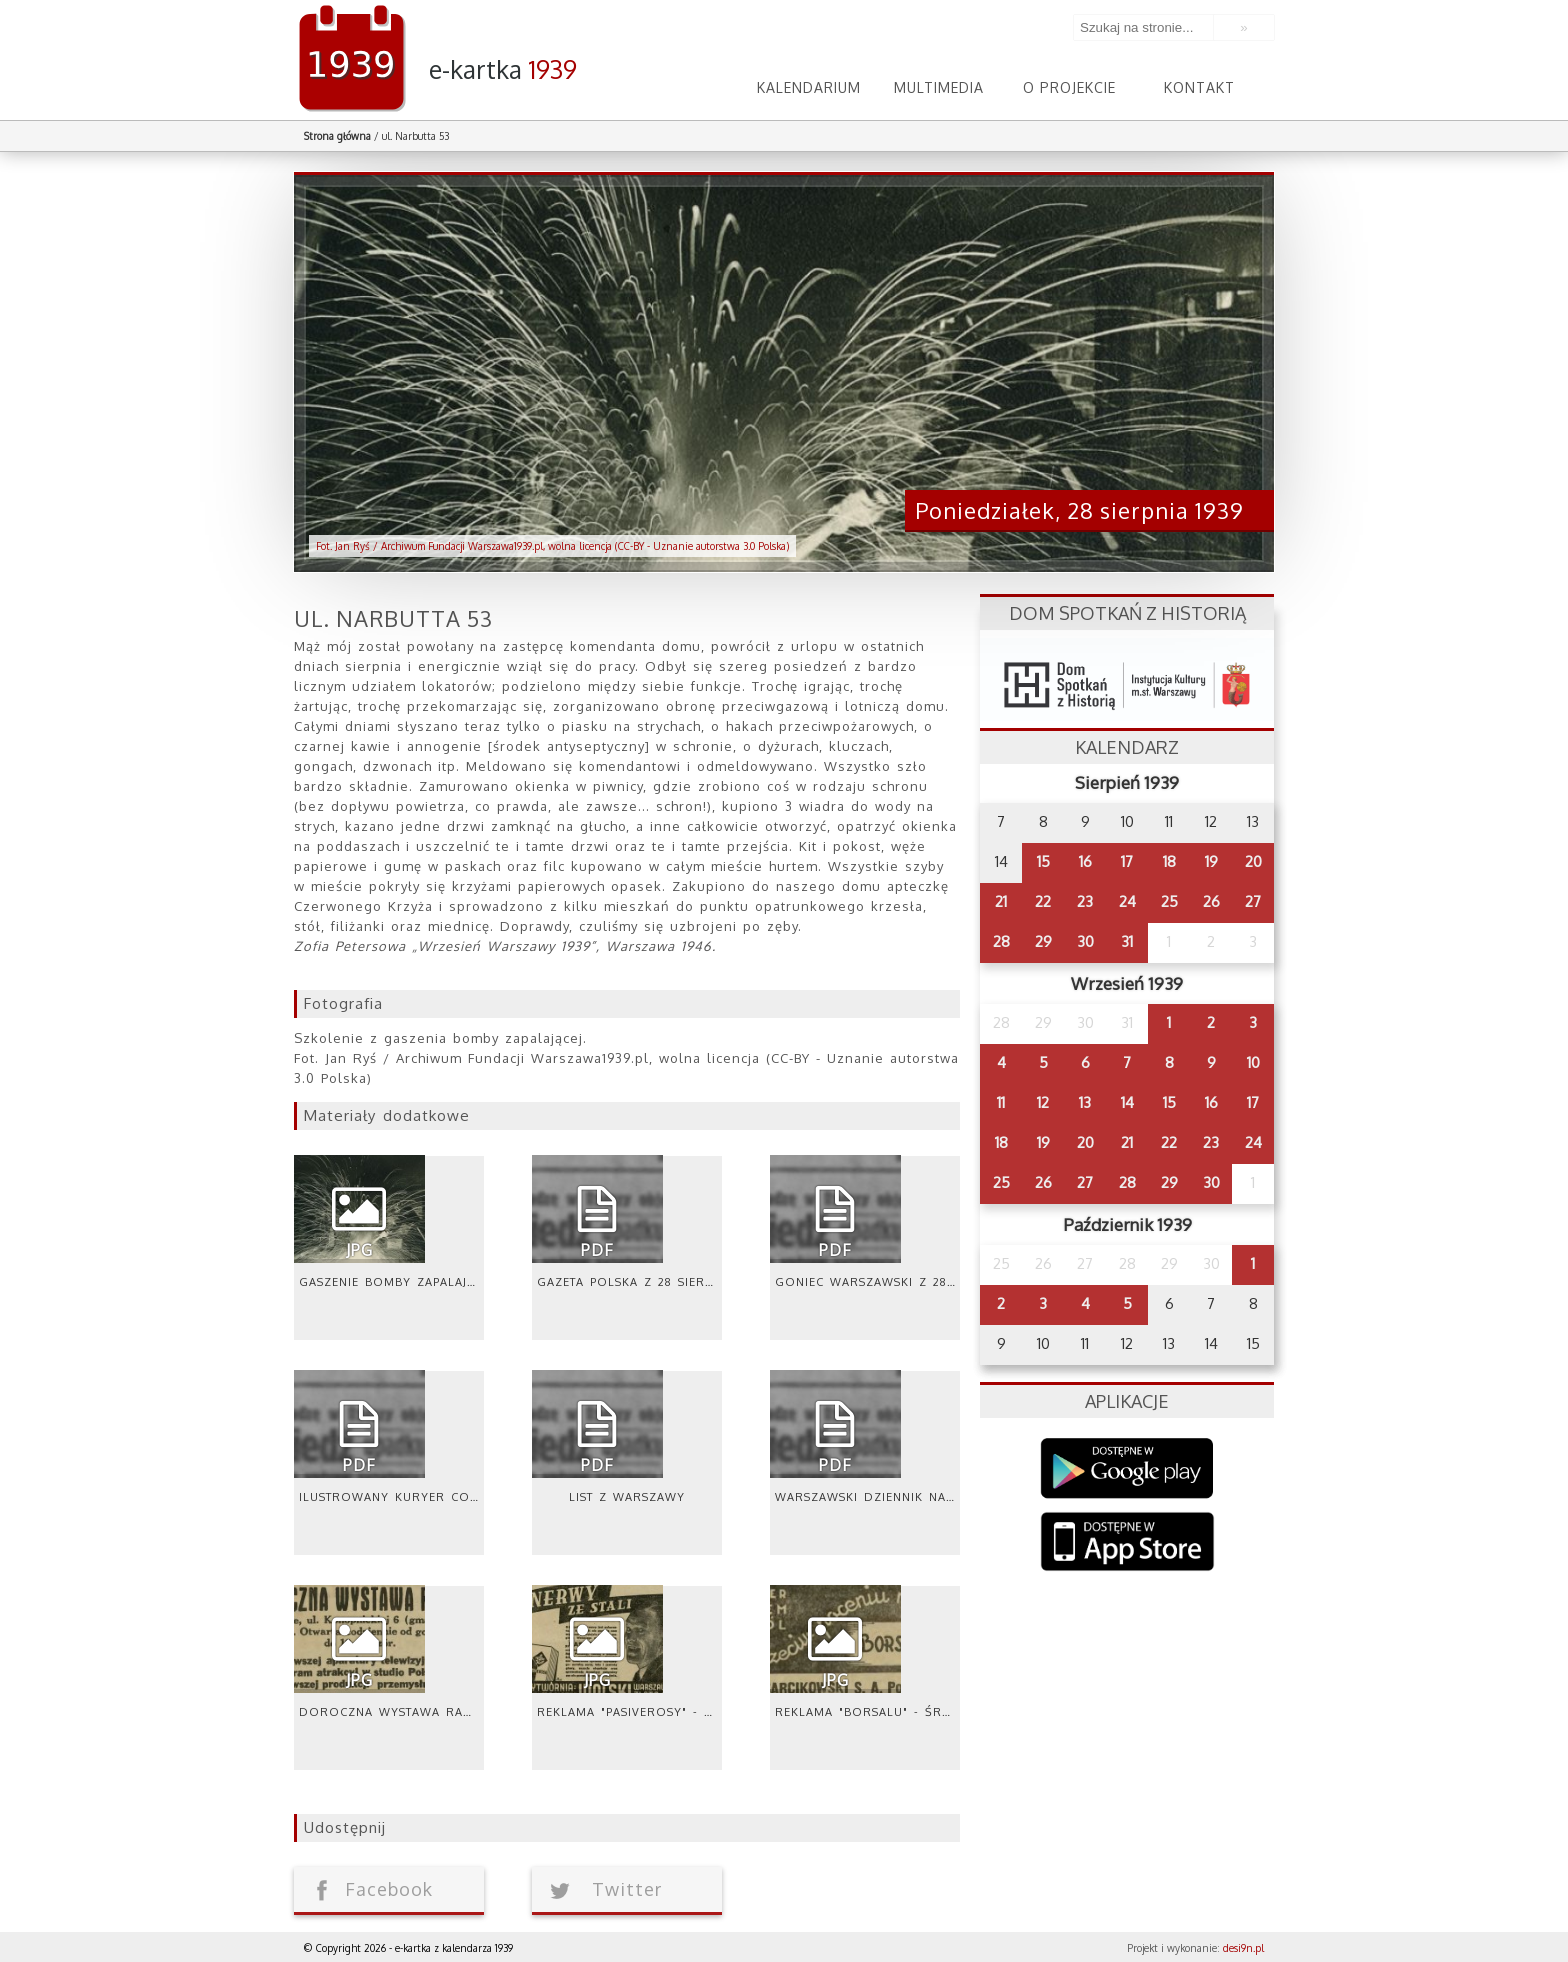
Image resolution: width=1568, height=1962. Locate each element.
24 (1127, 901)
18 (1169, 861)
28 (1001, 941)
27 (1253, 901)
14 (1127, 1102)
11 (1001, 1102)
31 (1127, 941)
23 (1085, 901)
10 (1253, 1062)
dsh (1127, 679)
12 (1043, 1102)
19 (1211, 861)
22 (1043, 901)
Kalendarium (809, 87)
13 (1085, 1102)
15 (1043, 861)
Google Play (1127, 1468)
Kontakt (1199, 87)
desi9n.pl (1243, 1948)
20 (1253, 861)
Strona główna (337, 136)
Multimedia (939, 87)
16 (1085, 861)
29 (1043, 941)
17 (1127, 861)
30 (1085, 941)
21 (1001, 901)
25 (1169, 901)
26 (1211, 901)
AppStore (1127, 1543)
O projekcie (1069, 87)
